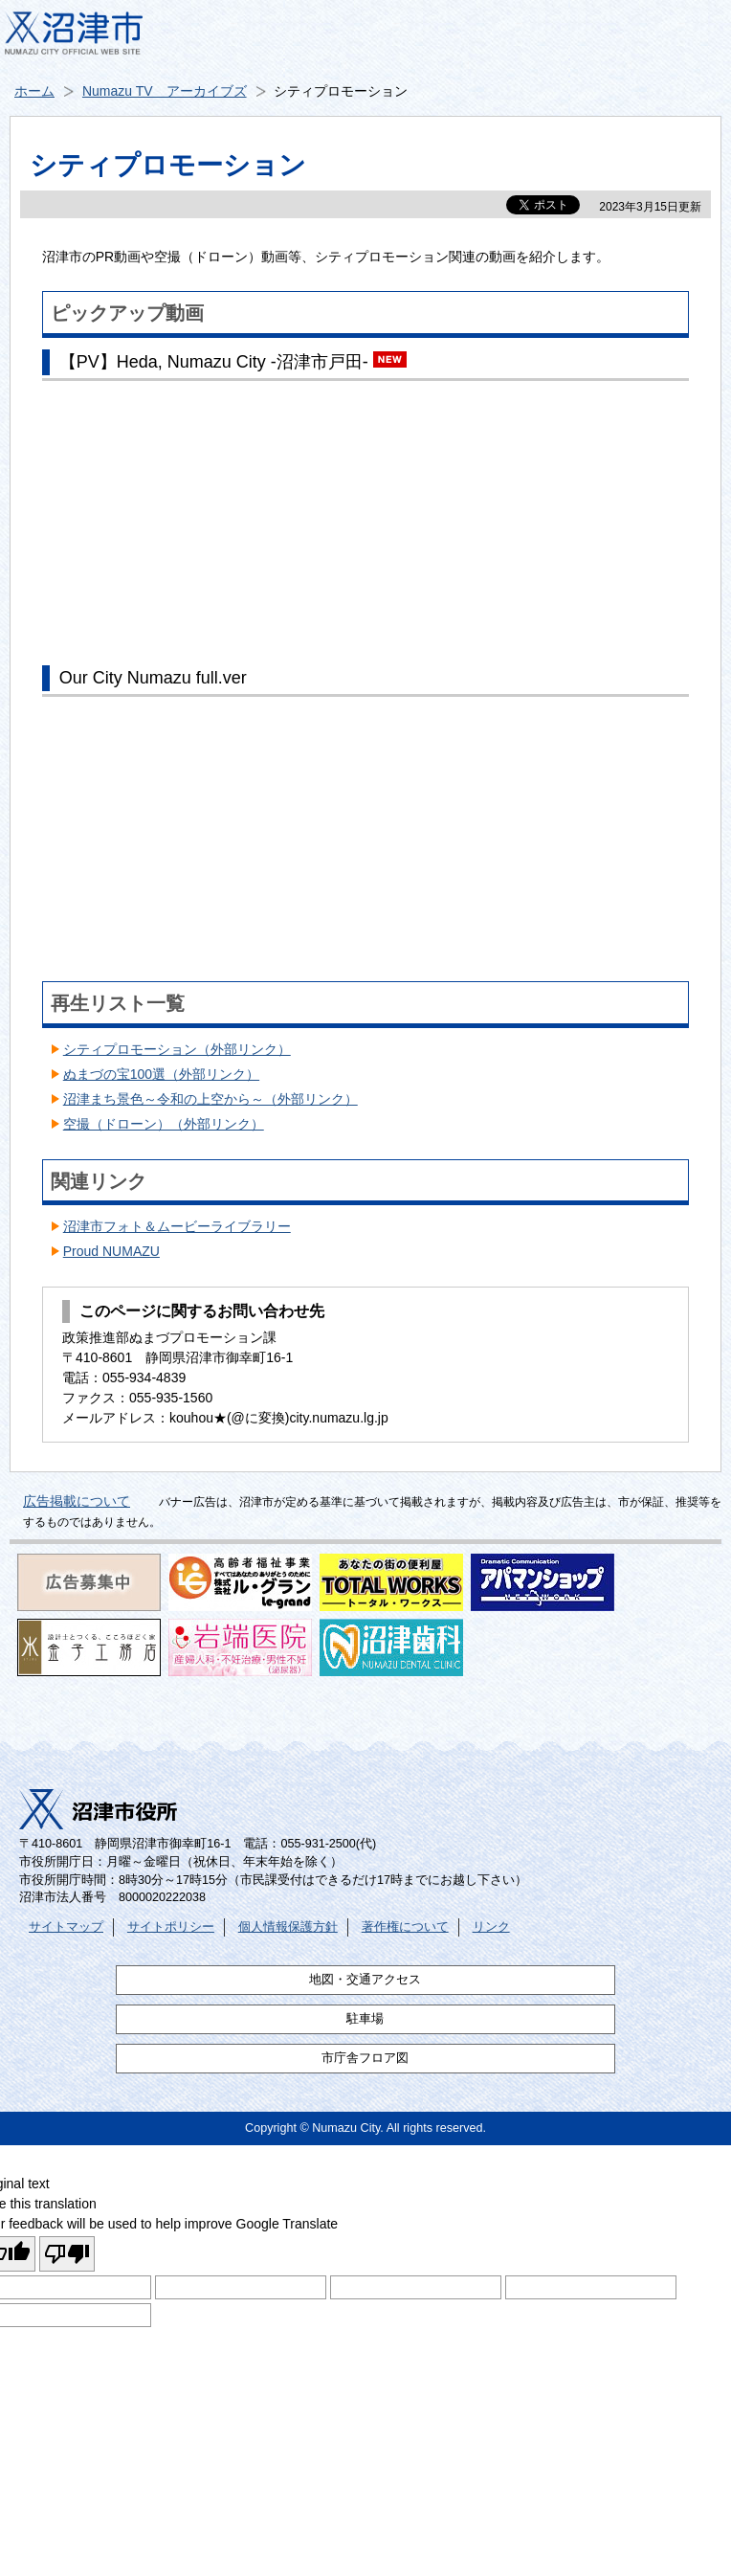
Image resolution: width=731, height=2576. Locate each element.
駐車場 (365, 2019)
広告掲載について (76, 1501)
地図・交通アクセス (365, 1979)
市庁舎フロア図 (365, 2058)
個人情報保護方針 (288, 1927)
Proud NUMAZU (111, 1251)
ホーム (34, 91)
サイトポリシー (170, 1927)
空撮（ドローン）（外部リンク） (163, 1123)
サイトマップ (66, 1927)
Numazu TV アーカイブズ (164, 91)
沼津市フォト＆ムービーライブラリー (177, 1226)
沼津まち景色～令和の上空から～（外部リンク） (210, 1099)
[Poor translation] (67, 2254)
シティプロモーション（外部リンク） (177, 1049)
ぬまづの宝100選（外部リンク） (161, 1074)
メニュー (692, 38)
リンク (491, 1927)
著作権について (405, 1927)
